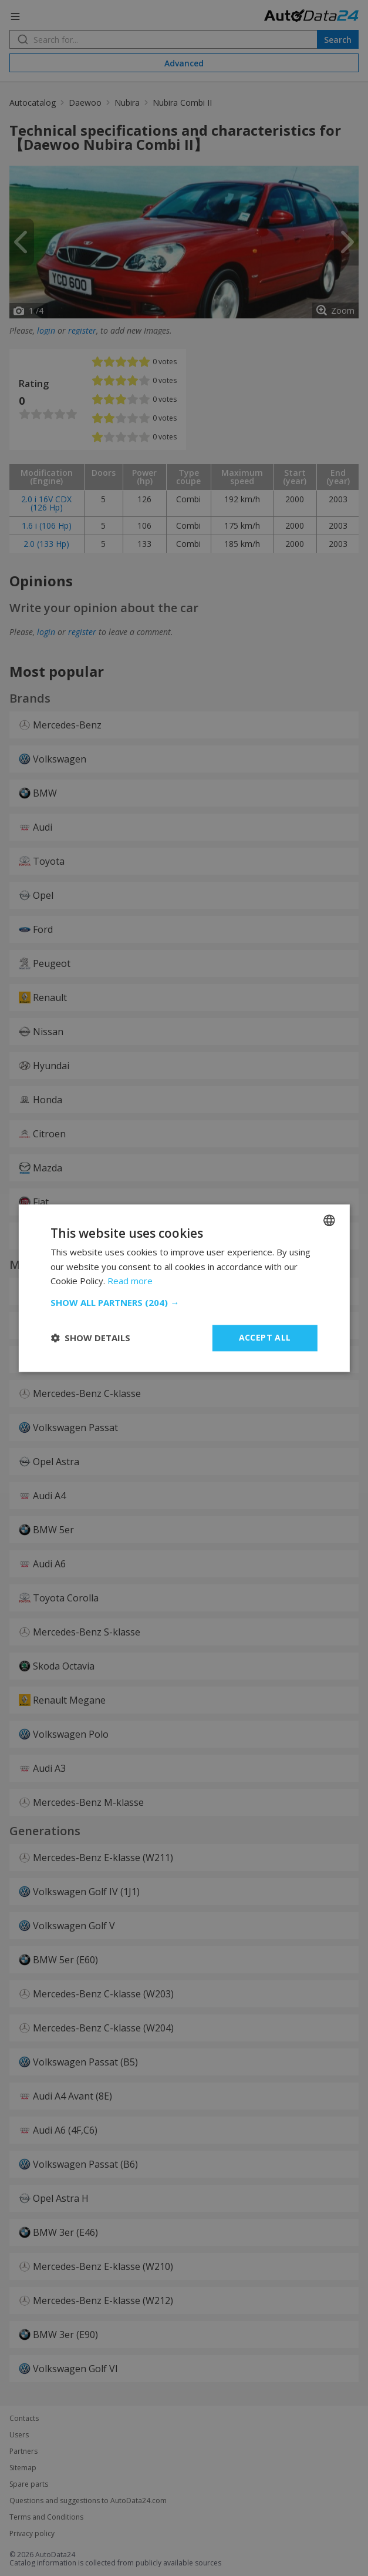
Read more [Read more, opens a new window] (130, 1281)
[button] (183, 1302)
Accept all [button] (265, 1337)
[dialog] (184, 1288)
